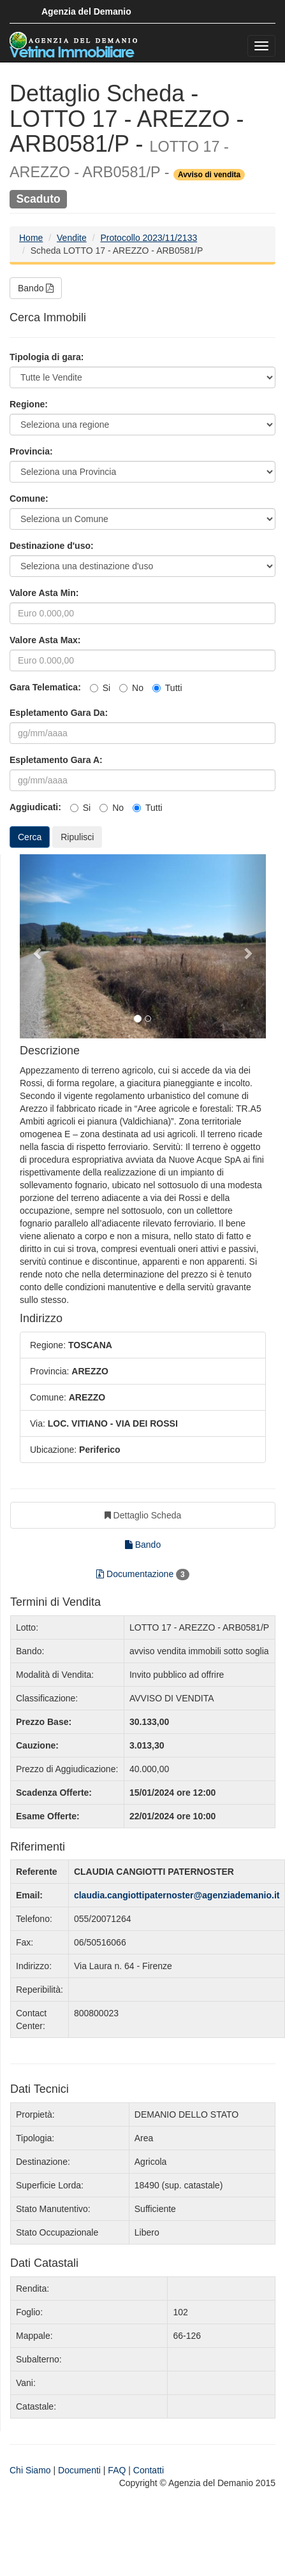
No (131, 688)
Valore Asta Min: (44, 593)
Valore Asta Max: (45, 640)
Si (100, 688)
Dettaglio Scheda (143, 1515)
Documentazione (142, 1574)
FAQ (117, 2470)
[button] (38, 946)
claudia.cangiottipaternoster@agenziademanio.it (177, 1895)
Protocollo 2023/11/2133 (148, 238)
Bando (36, 288)
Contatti (148, 2470)
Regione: (29, 404)
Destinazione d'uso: (52, 546)
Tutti (167, 688)
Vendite (72, 238)
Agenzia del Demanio (86, 11)
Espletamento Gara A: (56, 760)
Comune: (29, 498)
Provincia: (31, 451)
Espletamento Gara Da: (59, 713)
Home (31, 238)
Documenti (79, 2470)
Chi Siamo (30, 2470)
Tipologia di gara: (47, 357)
